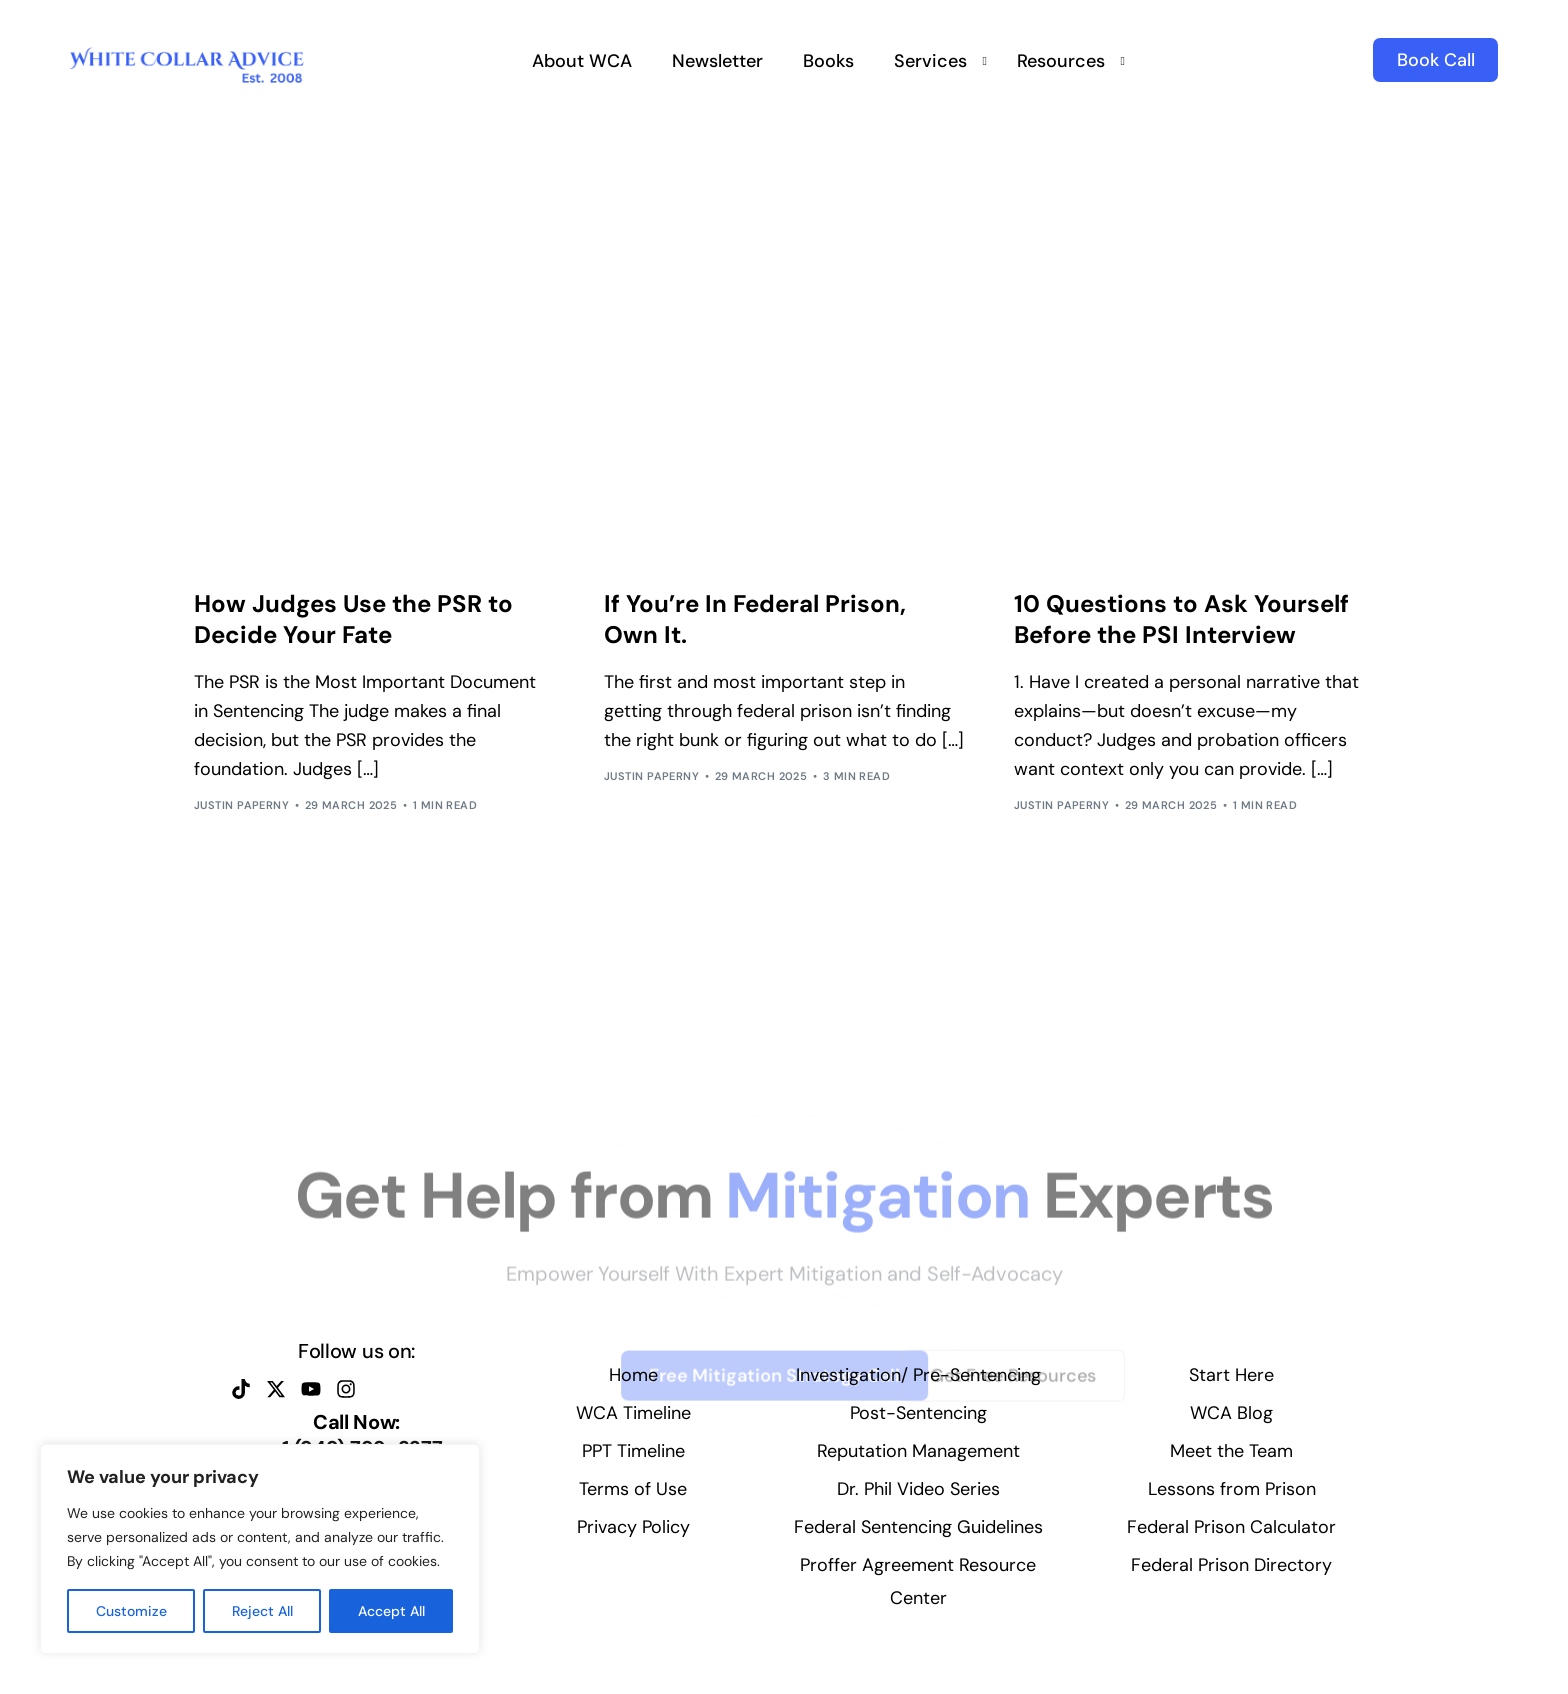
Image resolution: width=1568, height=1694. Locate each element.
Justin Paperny (241, 805)
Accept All (391, 1611)
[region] (260, 1549)
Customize (131, 1611)
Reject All (262, 1611)
